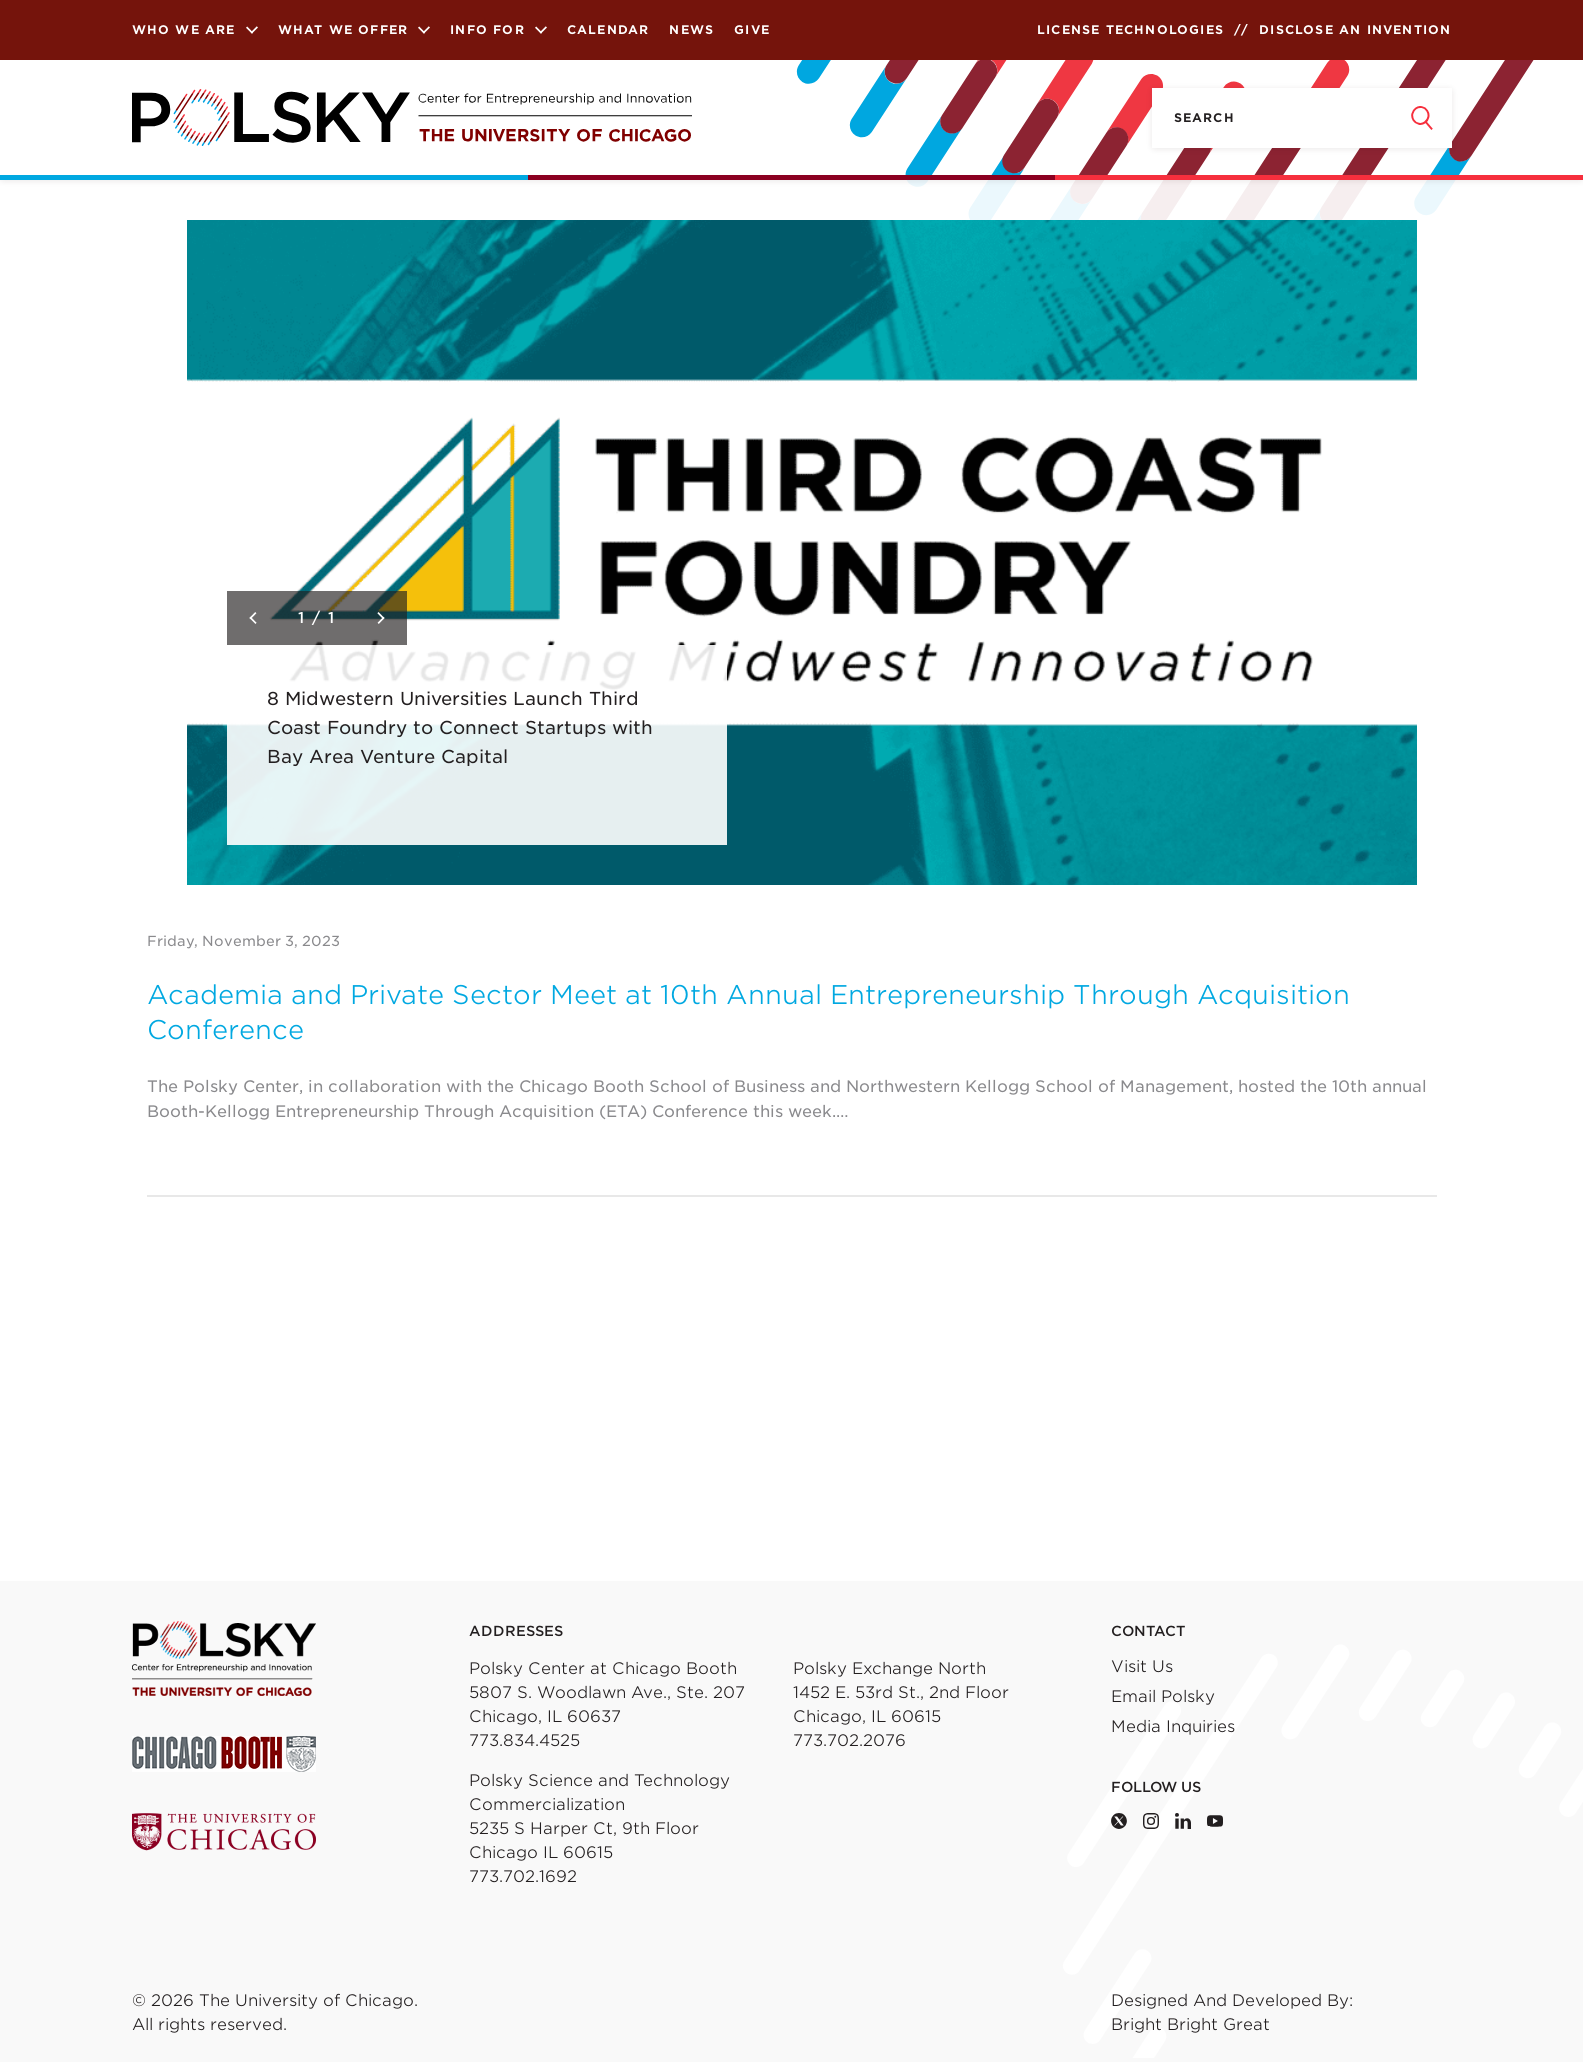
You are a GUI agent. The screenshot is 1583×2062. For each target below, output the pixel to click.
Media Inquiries (1173, 1726)
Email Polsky (1163, 1696)
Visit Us (1142, 1666)
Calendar (608, 29)
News (691, 29)
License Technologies (1130, 29)
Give (752, 29)
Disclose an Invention (1355, 29)
